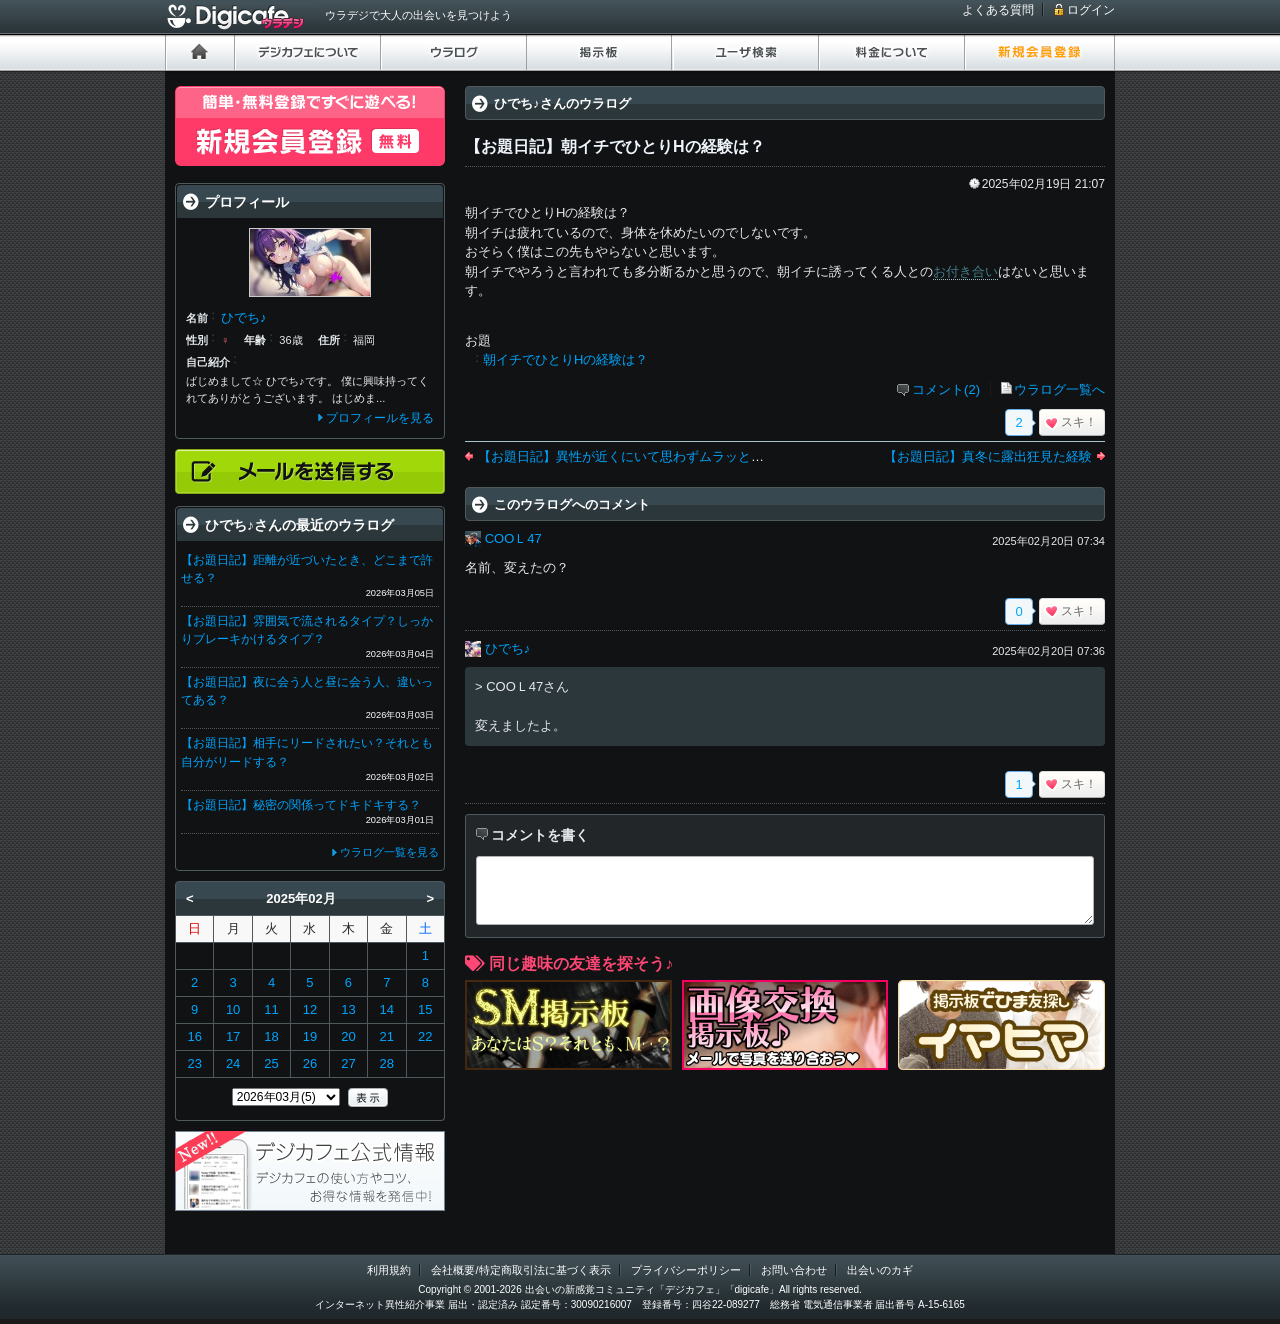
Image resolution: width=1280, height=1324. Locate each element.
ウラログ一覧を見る (389, 852)
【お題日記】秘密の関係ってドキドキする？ (301, 805)
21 (387, 1036)
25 (271, 1063)
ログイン (1091, 10)
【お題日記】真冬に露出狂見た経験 (988, 456)
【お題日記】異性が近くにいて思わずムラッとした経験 (640, 456)
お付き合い (965, 271)
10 (233, 1009)
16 (194, 1036)
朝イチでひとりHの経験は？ (565, 359)
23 (194, 1063)
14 (387, 1009)
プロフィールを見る (380, 418)
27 (348, 1063)
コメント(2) (946, 389)
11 (271, 1009)
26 (310, 1063)
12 (310, 1009)
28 (387, 1063)
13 (348, 1009)
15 (425, 1009)
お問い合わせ (794, 1270)
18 (271, 1036)
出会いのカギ (880, 1270)
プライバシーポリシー (686, 1270)
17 (233, 1036)
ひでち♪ (508, 648)
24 (233, 1063)
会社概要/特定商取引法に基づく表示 (520, 1270)
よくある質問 (998, 10)
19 (310, 1036)
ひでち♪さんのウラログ (562, 103)
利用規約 (389, 1270)
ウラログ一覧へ (1059, 389)
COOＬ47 (513, 538)
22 (425, 1036)
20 (348, 1036)
